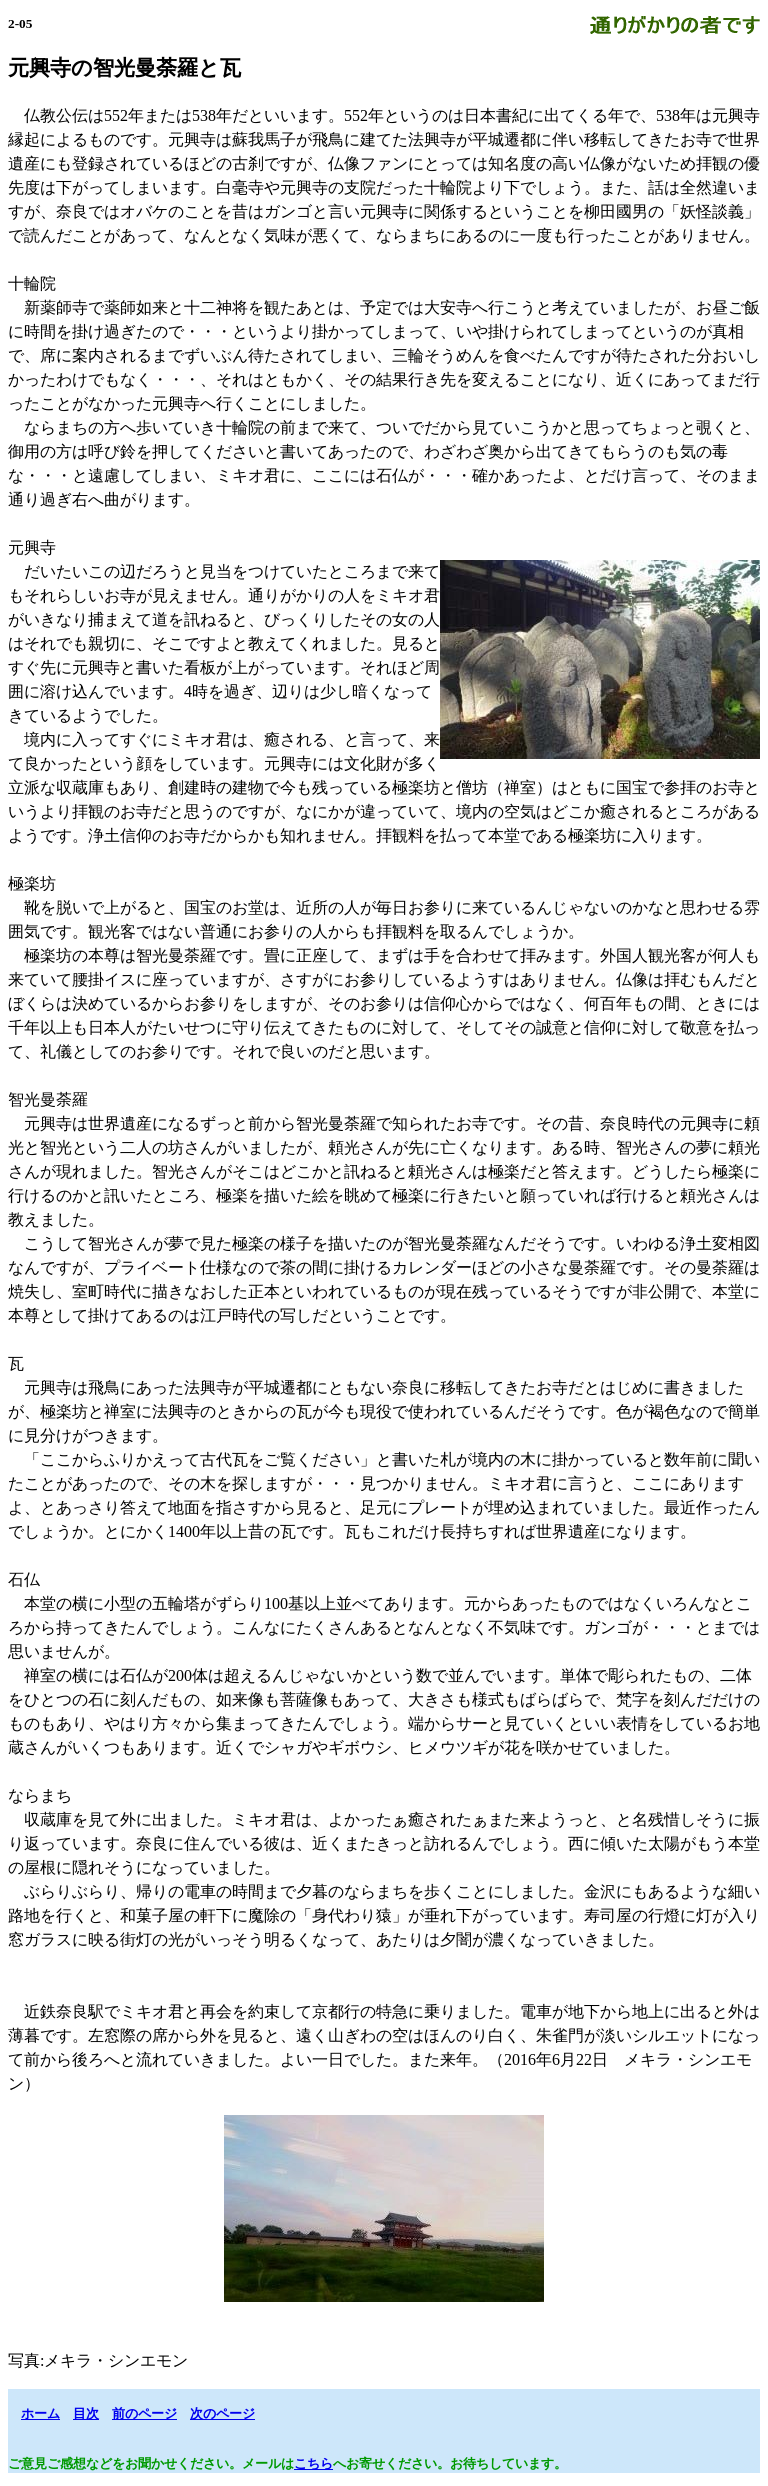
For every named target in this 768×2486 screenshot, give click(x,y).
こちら (313, 2463)
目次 (86, 2413)
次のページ (222, 2413)
